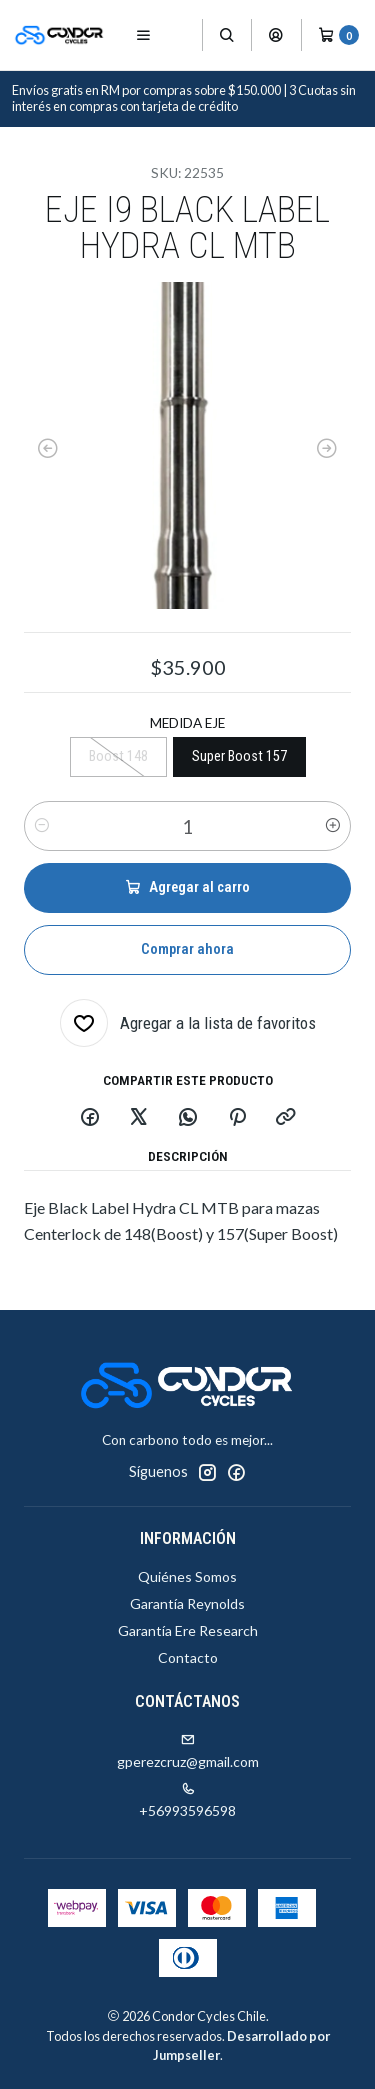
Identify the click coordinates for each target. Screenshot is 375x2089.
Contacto (188, 1657)
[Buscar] (227, 35)
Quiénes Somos (187, 1576)
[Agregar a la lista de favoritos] (188, 1023)
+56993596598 (187, 1800)
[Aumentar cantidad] (333, 826)
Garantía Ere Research (188, 1630)
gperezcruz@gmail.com (188, 1751)
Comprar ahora (187, 949)
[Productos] (182, 35)
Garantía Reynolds (187, 1603)
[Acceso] (276, 35)
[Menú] (143, 35)
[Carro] (338, 35)
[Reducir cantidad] (42, 826)
